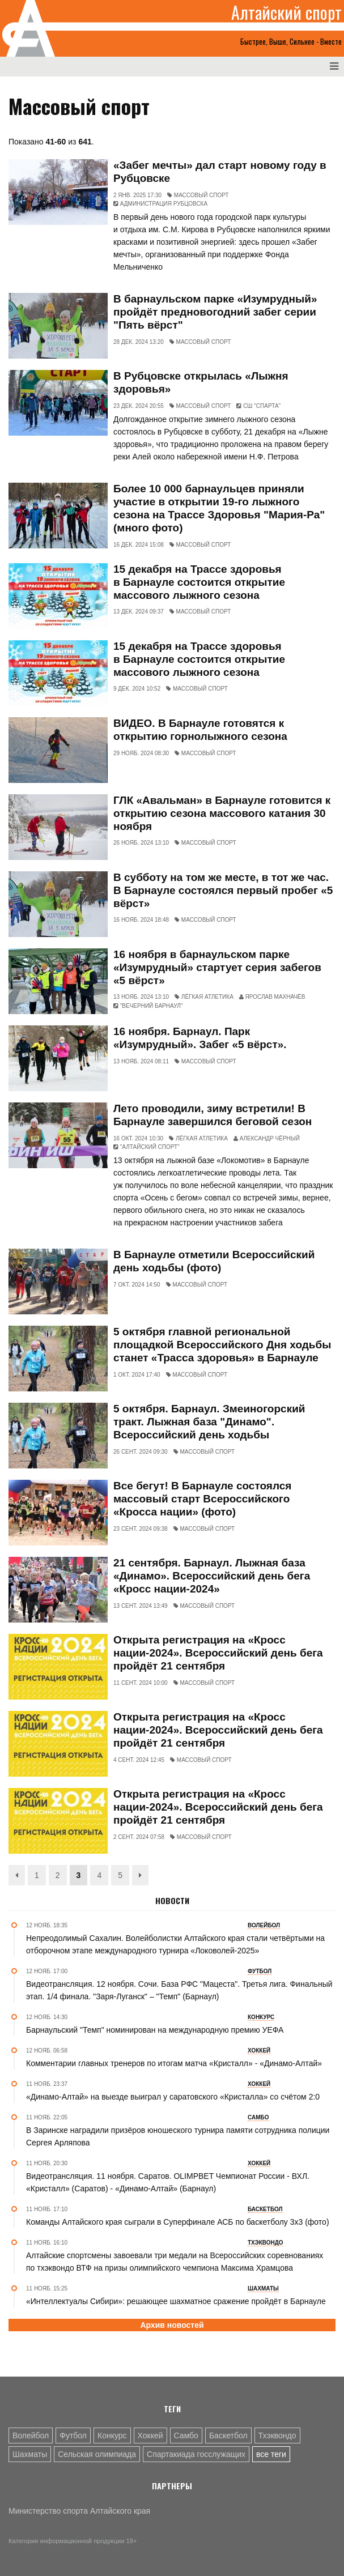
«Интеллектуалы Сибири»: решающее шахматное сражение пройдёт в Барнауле (176, 2301)
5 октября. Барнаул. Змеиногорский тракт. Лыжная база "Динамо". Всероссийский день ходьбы (209, 1422)
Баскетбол (228, 2435)
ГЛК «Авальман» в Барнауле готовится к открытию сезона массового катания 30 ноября (221, 813)
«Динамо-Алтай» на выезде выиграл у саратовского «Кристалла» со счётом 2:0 (173, 2096)
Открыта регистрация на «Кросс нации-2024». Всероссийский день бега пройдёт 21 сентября (218, 1653)
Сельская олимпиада (97, 2454)
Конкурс (112, 2435)
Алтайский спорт (286, 12)
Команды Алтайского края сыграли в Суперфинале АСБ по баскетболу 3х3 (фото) (177, 2221)
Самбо (186, 2435)
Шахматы (29, 2454)
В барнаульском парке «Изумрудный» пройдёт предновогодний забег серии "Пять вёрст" (215, 312)
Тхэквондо (277, 2435)
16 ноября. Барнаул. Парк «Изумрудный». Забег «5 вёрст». (200, 1037)
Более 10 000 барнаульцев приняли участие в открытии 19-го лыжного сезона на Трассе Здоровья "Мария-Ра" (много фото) (219, 508)
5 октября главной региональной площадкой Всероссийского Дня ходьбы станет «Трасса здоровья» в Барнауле (222, 1345)
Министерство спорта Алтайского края (79, 2510)
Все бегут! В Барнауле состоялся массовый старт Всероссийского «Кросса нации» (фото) (202, 1499)
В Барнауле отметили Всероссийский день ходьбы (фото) (214, 1261)
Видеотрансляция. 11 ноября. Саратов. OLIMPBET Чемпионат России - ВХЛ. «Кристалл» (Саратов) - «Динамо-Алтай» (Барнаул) (167, 2182)
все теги (271, 2454)
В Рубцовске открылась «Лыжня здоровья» (200, 382)
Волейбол (30, 2435)
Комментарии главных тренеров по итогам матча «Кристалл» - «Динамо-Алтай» (174, 2063)
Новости (172, 1901)
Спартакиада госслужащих (196, 2454)
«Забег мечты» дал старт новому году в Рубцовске (219, 171)
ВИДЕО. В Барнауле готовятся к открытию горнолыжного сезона (200, 729)
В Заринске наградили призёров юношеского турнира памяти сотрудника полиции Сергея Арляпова (177, 2136)
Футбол (73, 2435)
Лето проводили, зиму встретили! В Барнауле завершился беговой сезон (212, 1114)
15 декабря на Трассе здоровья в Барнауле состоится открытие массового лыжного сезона (199, 582)
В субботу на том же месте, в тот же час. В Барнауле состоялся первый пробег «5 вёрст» (223, 890)
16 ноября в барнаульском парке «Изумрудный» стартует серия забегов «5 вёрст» (217, 967)
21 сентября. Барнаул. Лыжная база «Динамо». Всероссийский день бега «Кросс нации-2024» (211, 1576)
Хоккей (150, 2435)
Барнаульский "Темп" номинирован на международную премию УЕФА (154, 2029)
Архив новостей (171, 2325)
